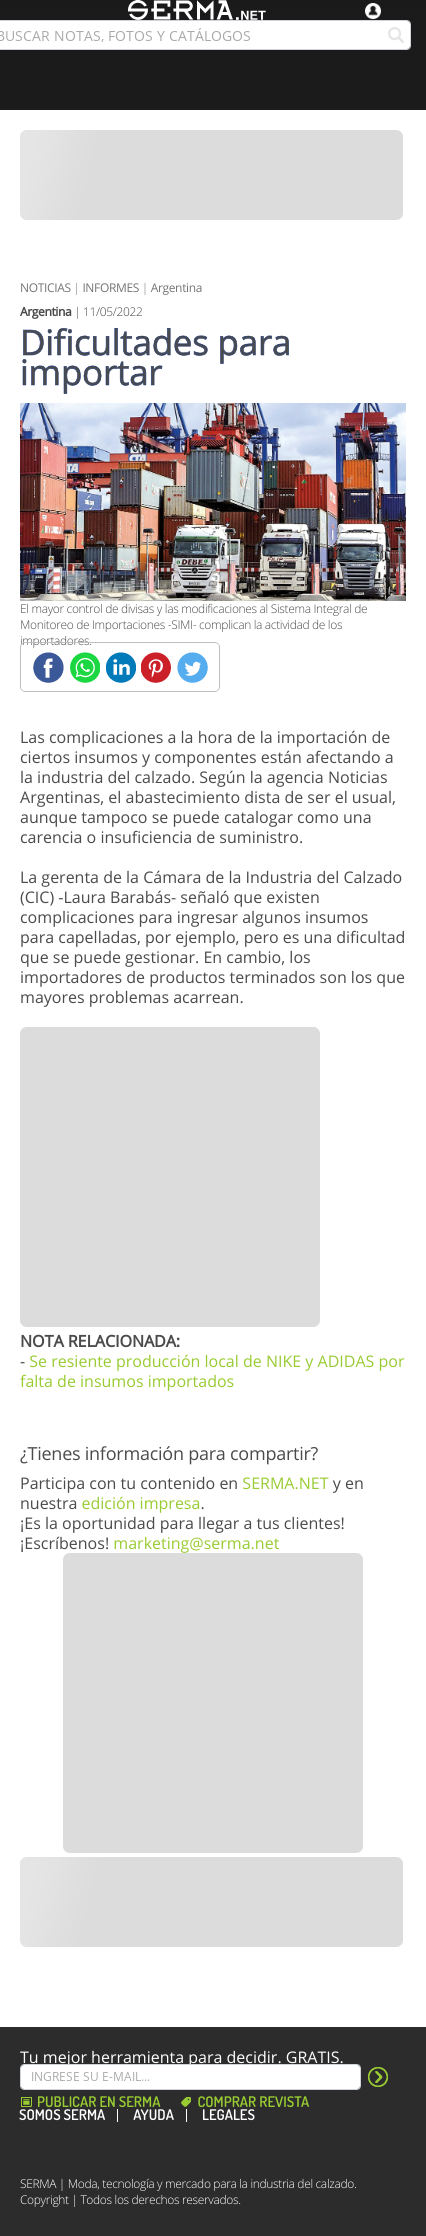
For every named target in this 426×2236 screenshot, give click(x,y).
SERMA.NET (285, 1483)
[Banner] (211, 175)
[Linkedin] (120, 667)
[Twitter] (192, 667)
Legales (228, 2115)
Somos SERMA (62, 2115)
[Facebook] (48, 667)
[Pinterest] (156, 667)
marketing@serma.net (196, 1543)
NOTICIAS (45, 287)
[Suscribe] (190, 2077)
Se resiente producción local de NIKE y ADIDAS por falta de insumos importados (212, 1371)
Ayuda (153, 2115)
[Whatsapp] (84, 667)
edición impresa (140, 1503)
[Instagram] (84, 2147)
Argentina (176, 287)
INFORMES (110, 287)
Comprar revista (253, 2102)
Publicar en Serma (98, 2102)
